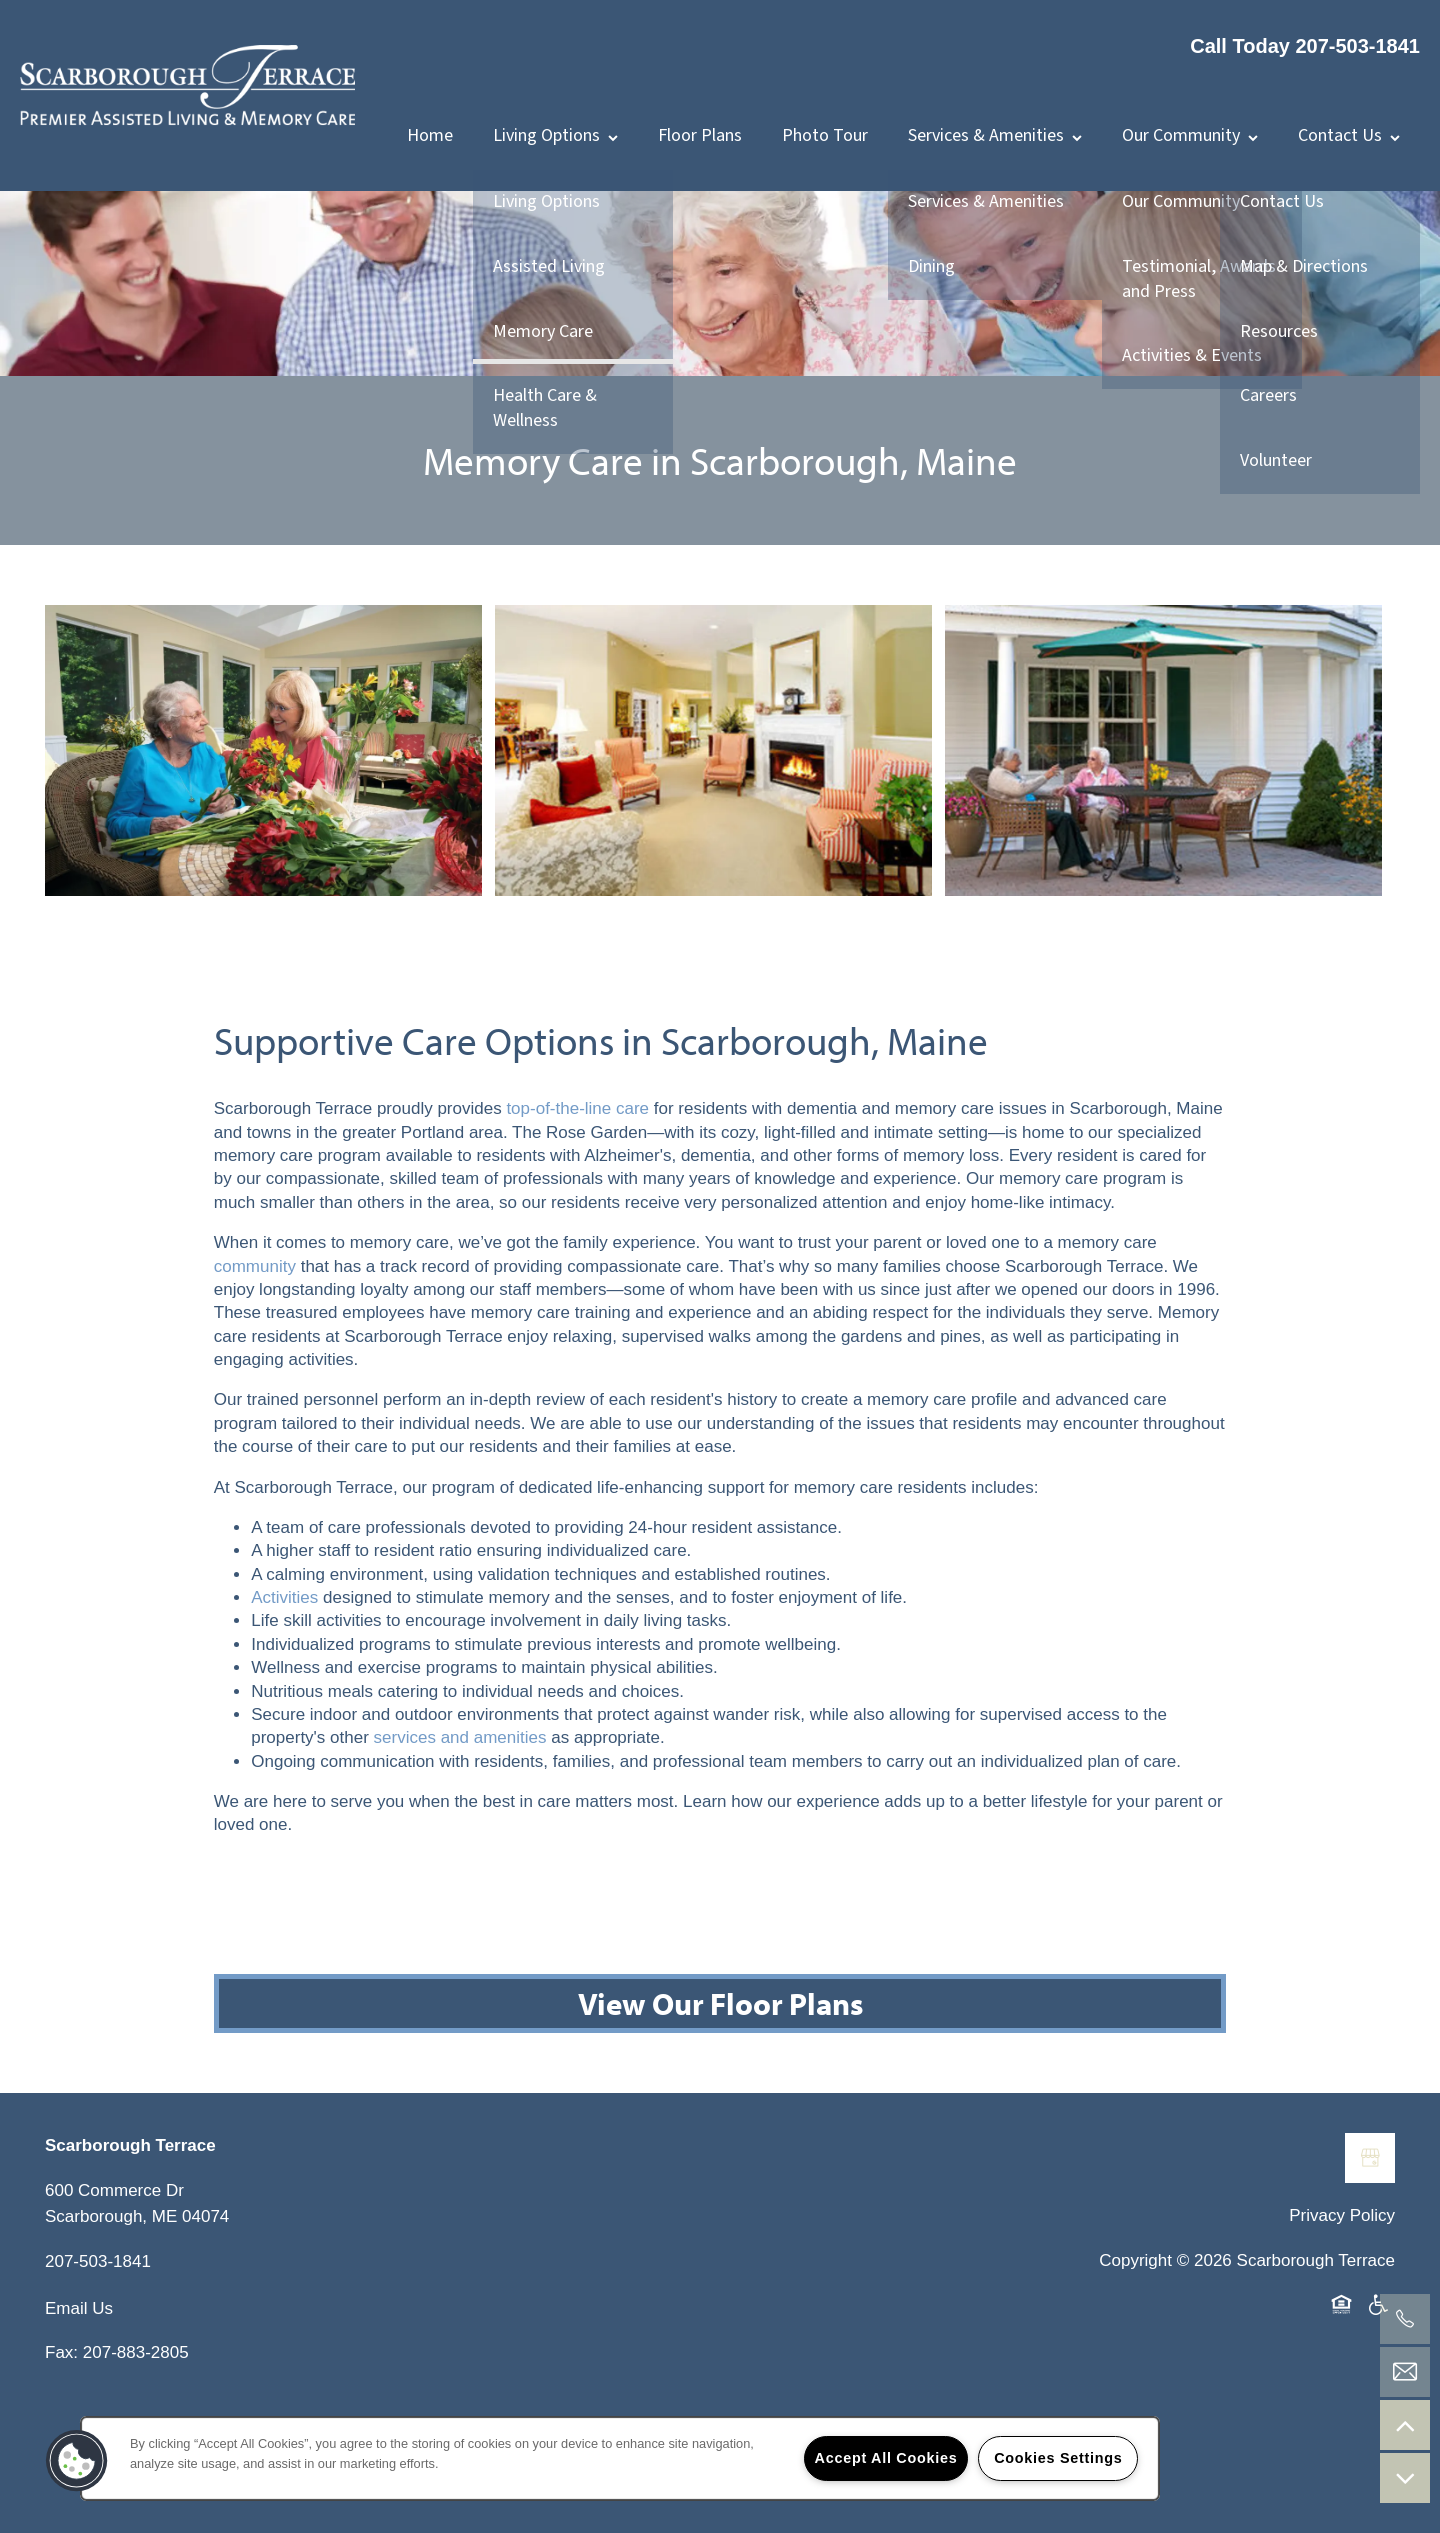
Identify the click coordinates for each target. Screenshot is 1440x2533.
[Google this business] (1370, 2247)
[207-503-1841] (1405, 2319)
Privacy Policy (1342, 2304)
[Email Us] (1405, 2372)
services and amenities (460, 1827)
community (255, 1355)
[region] (620, 2458)
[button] (77, 2461)
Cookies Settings (1058, 2458)
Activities (284, 1686)
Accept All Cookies (886, 2458)
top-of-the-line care (577, 1198)
